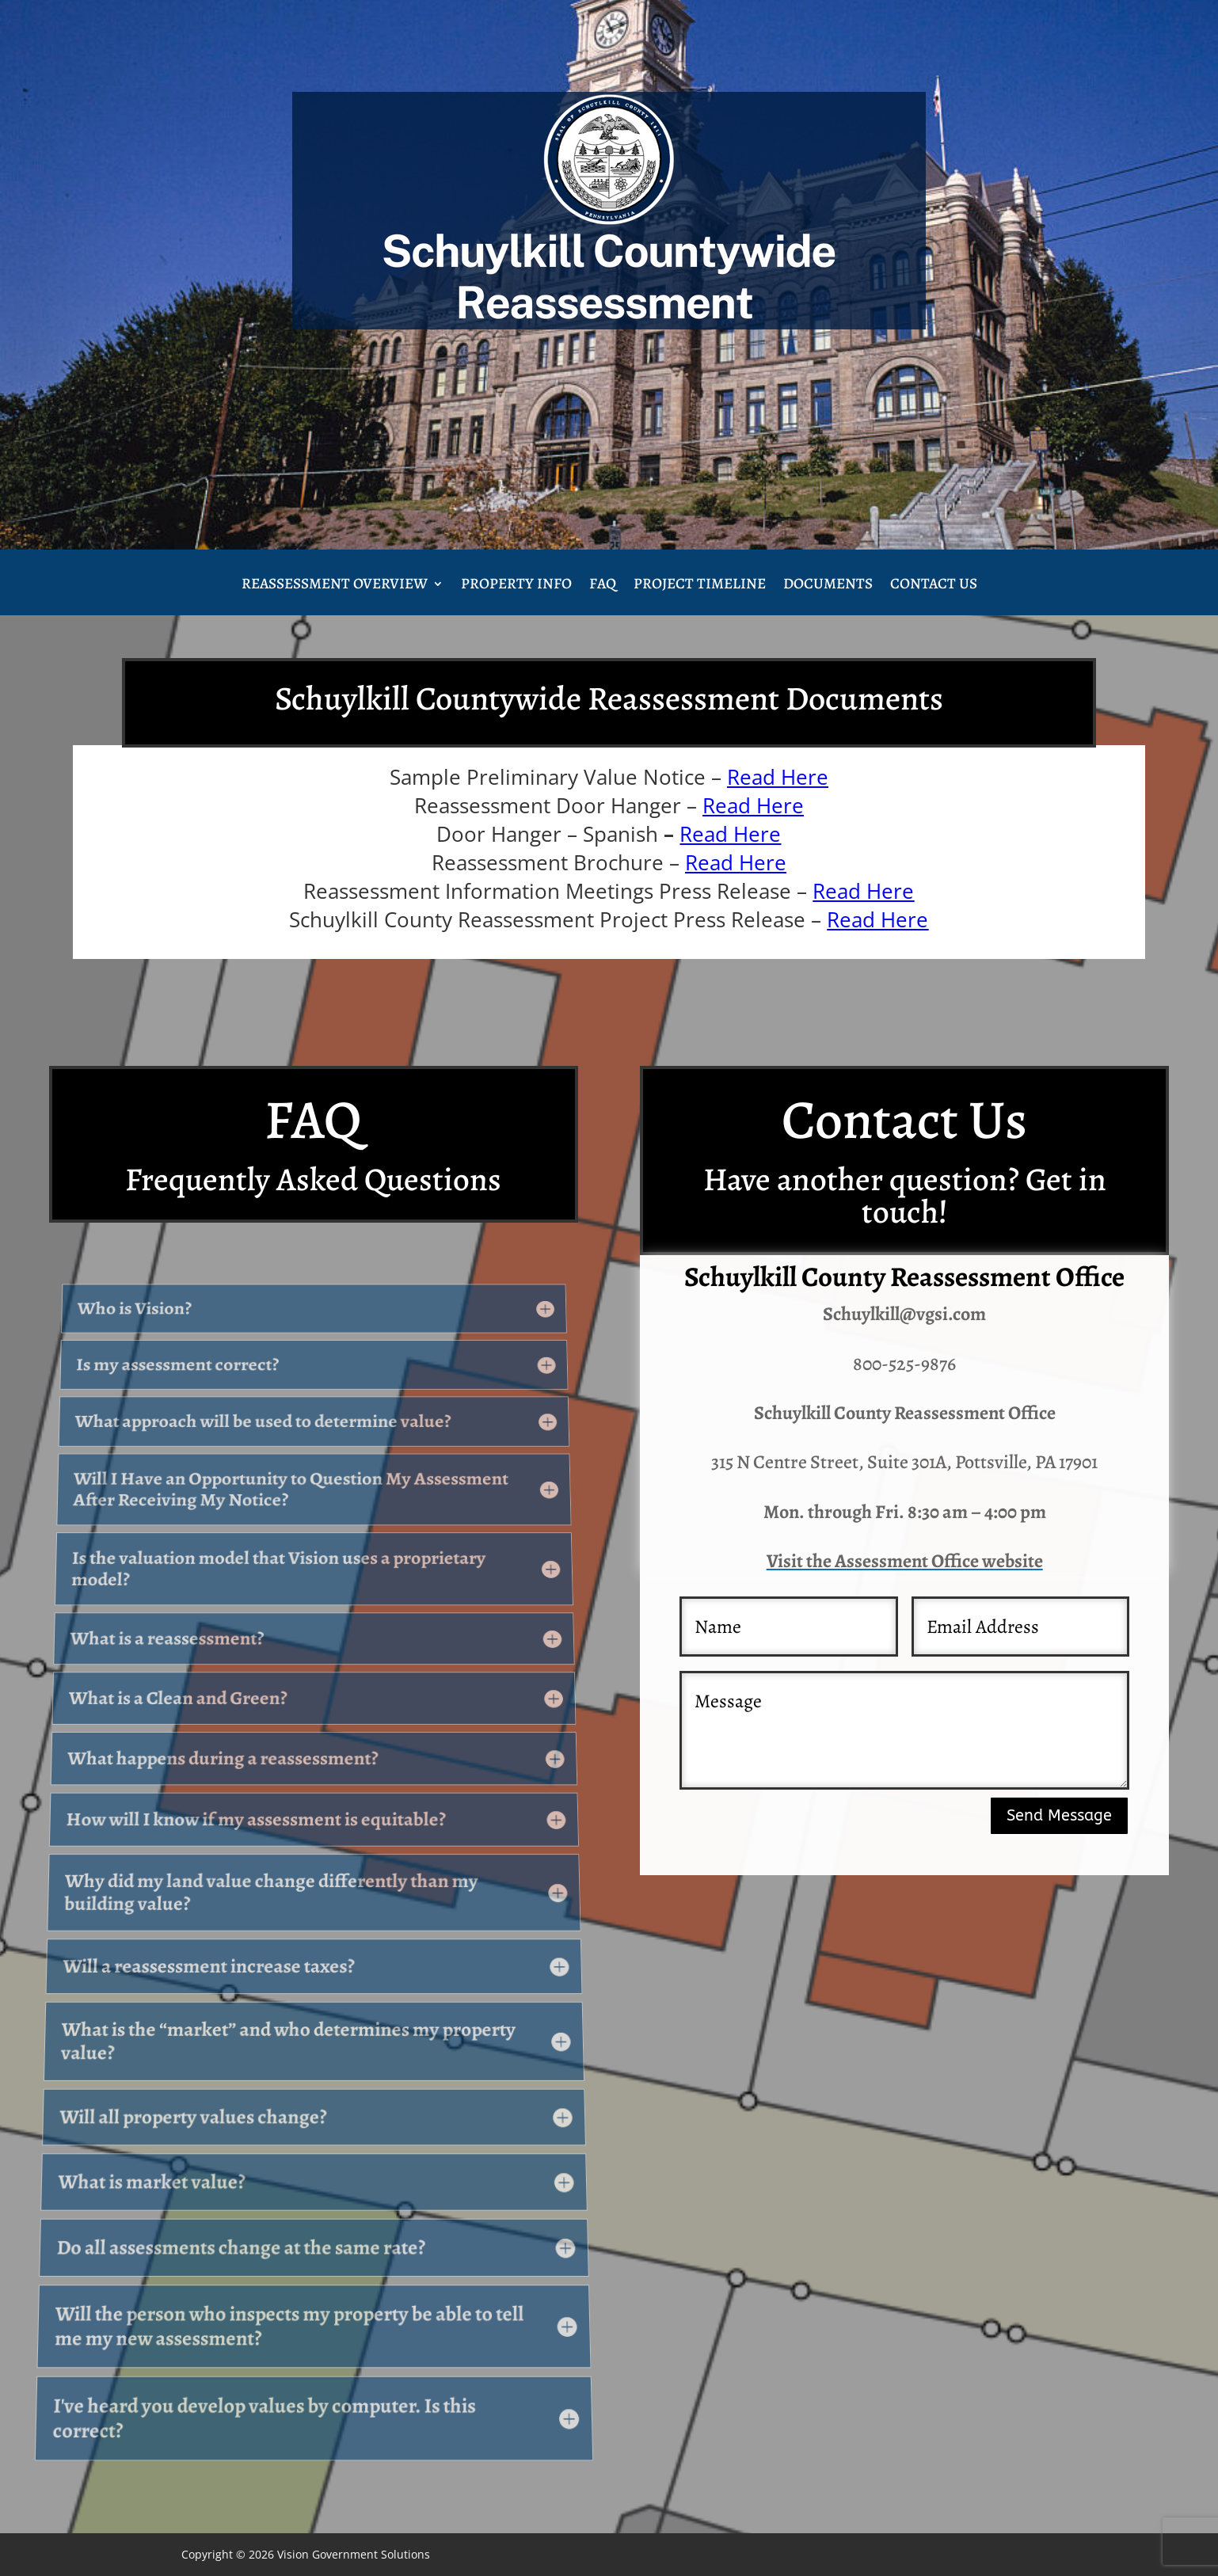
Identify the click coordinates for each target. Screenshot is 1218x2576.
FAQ (602, 586)
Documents (828, 586)
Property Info (516, 586)
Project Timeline (700, 586)
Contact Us (933, 586)
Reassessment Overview (335, 586)
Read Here (777, 777)
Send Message (1059, 1815)
